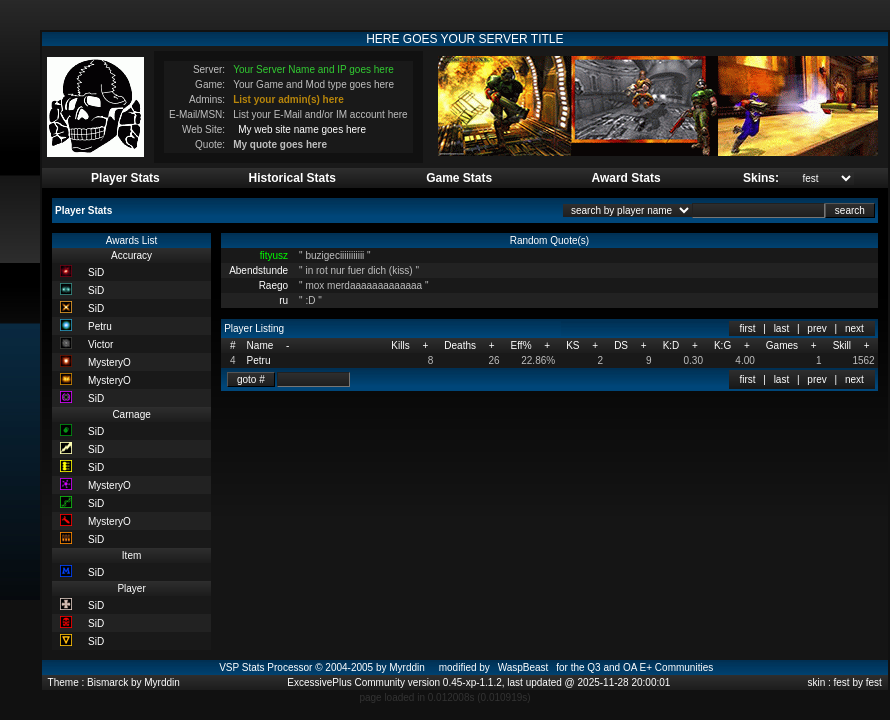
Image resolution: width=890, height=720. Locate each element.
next (854, 328)
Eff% (521, 345)
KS (572, 345)
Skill (842, 345)
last (782, 328)
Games (782, 345)
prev (816, 328)
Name (260, 345)
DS (621, 345)
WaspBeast (523, 667)
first (747, 328)
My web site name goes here (302, 129)
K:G (722, 345)
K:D (671, 345)
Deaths (460, 345)
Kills (400, 345)
